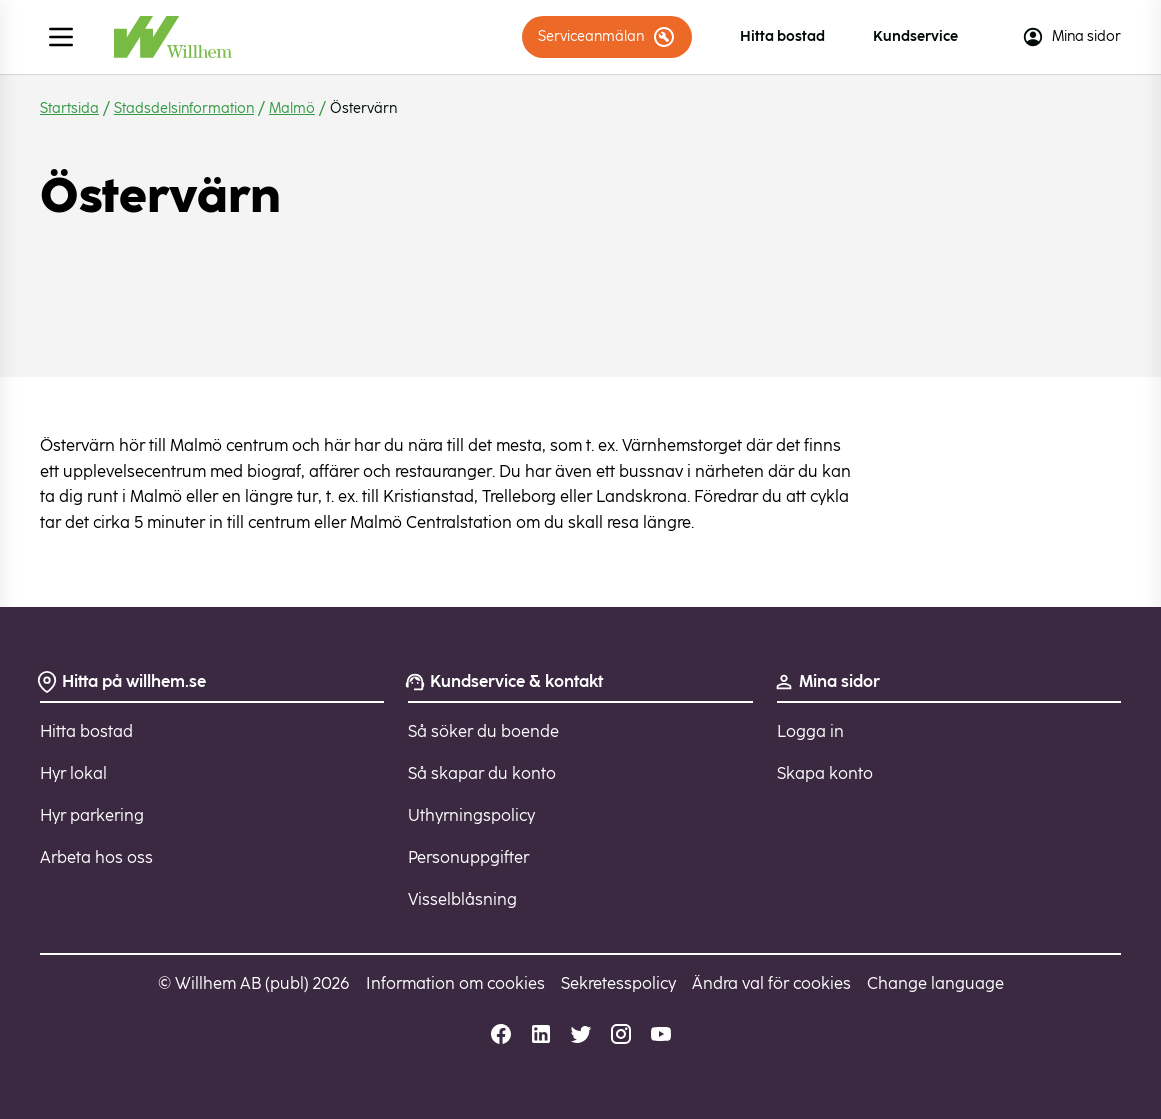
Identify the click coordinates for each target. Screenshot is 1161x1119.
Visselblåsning (462, 899)
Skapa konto (825, 773)
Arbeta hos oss (96, 857)
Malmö (292, 108)
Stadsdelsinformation (184, 108)
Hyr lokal (73, 773)
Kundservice (915, 36)
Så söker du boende (483, 731)
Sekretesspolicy (618, 983)
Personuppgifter (468, 857)
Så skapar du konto (482, 773)
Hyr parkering (92, 815)
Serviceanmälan (607, 37)
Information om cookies (455, 983)
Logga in (810, 731)
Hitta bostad (782, 36)
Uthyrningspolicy (471, 815)
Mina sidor (1071, 37)
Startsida (69, 108)
